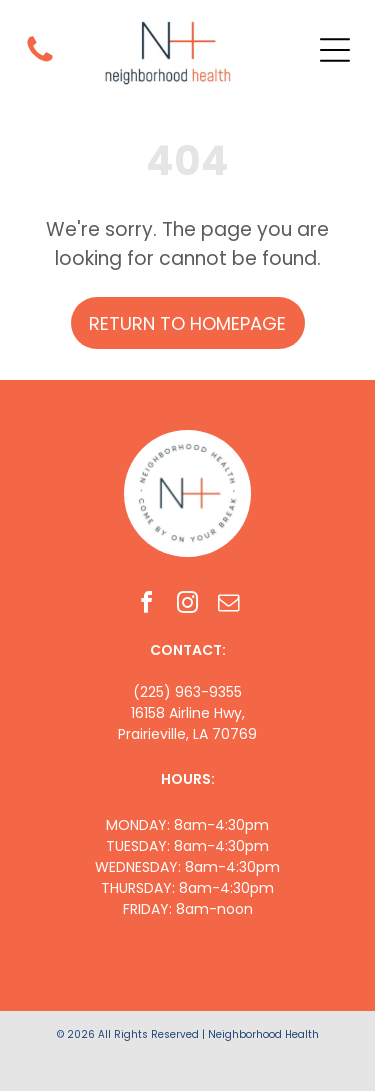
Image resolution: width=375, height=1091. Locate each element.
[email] (229, 605)
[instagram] (188, 605)
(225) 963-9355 (187, 692)
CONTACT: (188, 650)
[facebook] (147, 605)
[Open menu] (335, 50)
